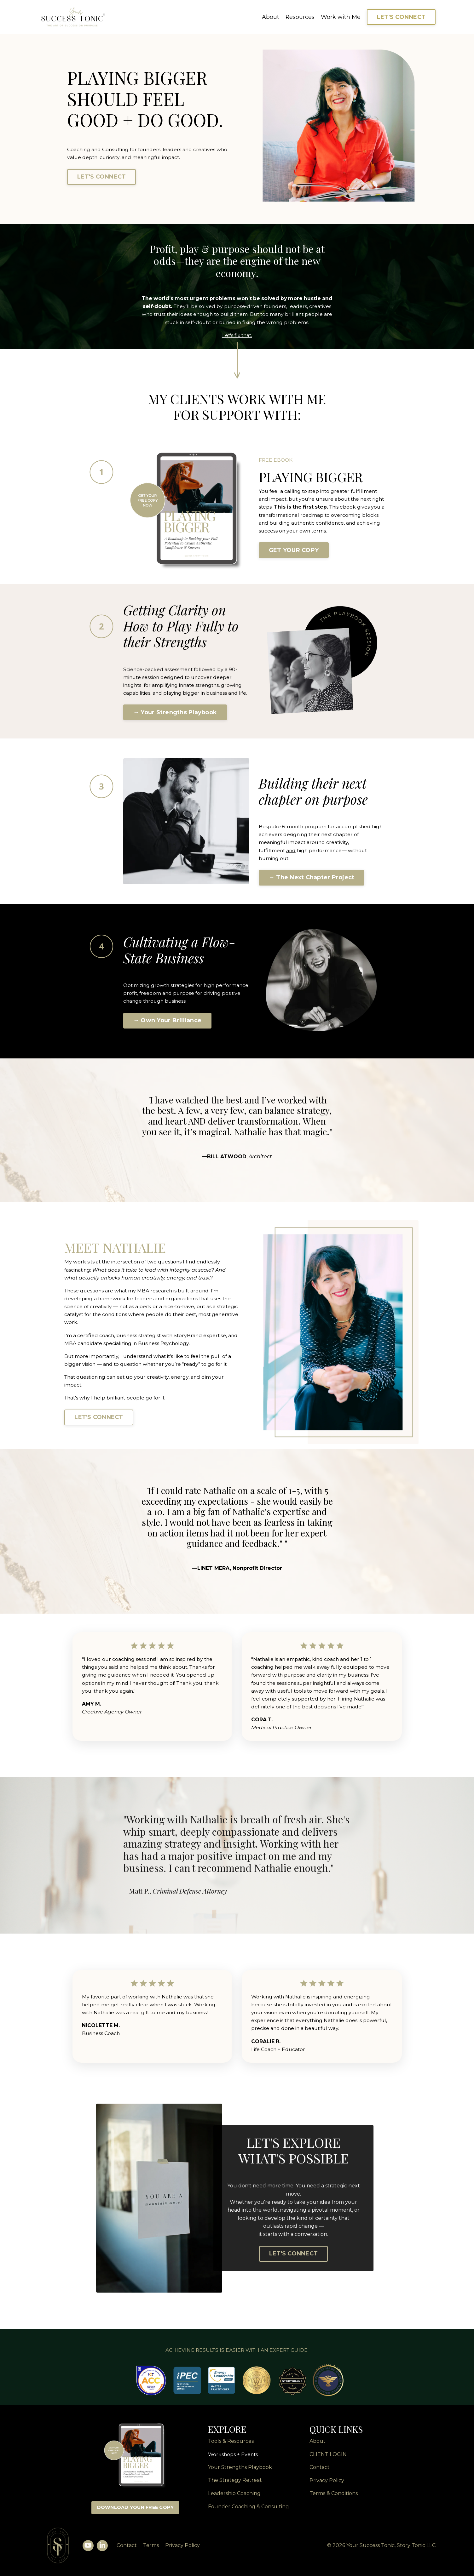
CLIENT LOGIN (328, 2459)
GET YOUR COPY (294, 555)
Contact (124, 2551)
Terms (148, 2551)
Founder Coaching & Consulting (248, 2512)
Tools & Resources (231, 2446)
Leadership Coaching (234, 2499)
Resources (300, 17)
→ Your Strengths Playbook (175, 718)
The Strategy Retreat (235, 2486)
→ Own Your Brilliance (167, 1023)
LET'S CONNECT (401, 17)
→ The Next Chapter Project (312, 880)
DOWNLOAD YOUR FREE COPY (135, 2513)
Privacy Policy (326, 2486)
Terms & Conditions (333, 2499)
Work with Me (341, 17)
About (270, 17)
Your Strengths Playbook (240, 2473)
